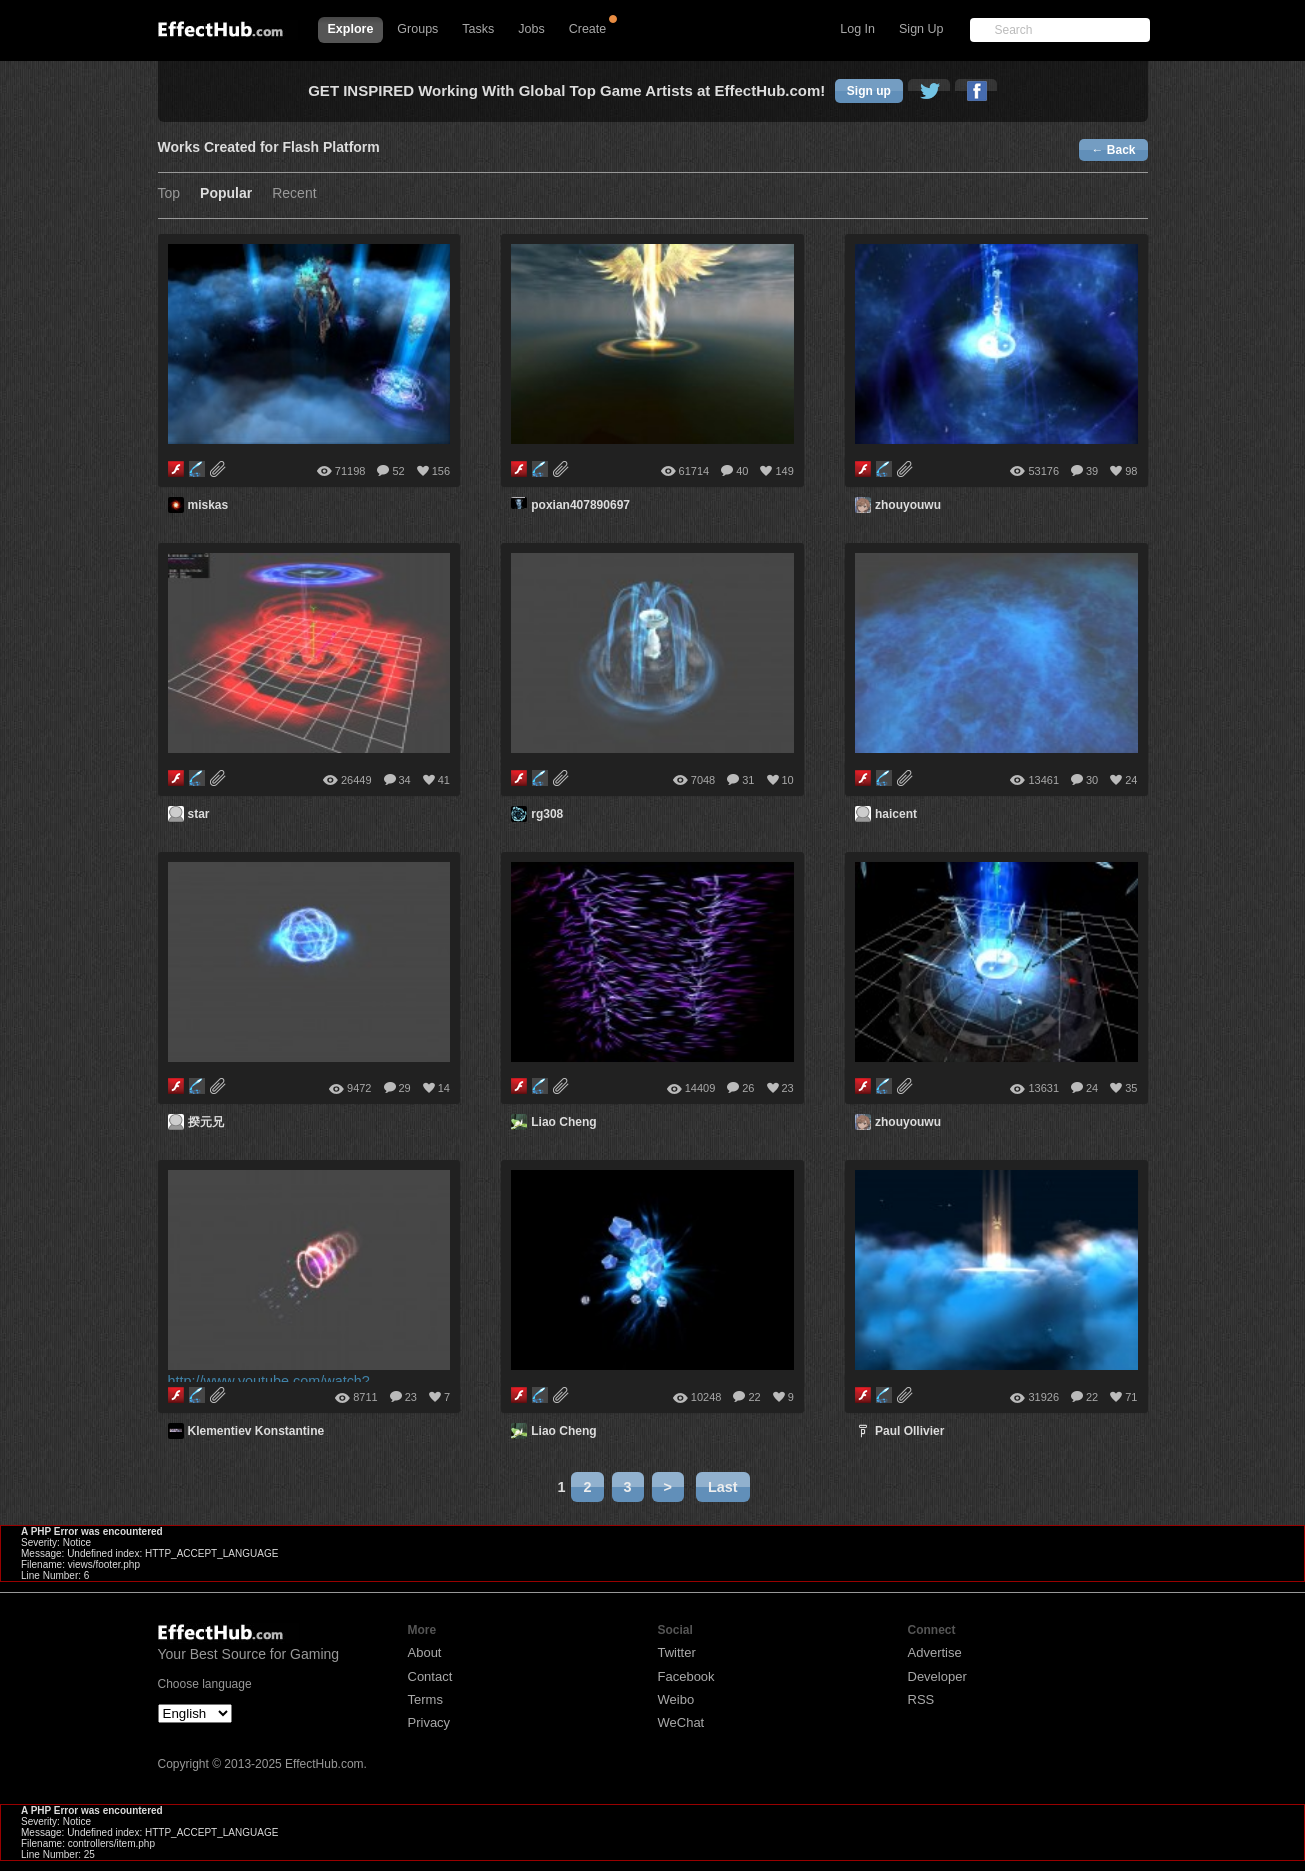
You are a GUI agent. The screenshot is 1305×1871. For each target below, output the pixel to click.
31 (748, 780)
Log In (857, 29)
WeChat (681, 1722)
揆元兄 (206, 1122)
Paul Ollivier (909, 1431)
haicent (896, 814)
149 (784, 471)
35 (1131, 1088)
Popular (226, 193)
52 (398, 471)
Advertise (935, 1652)
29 (405, 1088)
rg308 (547, 814)
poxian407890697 (580, 505)
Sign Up (921, 29)
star (199, 814)
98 (1131, 471)
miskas (208, 505)
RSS (921, 1699)
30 (1092, 780)
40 (742, 471)
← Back (1113, 150)
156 (441, 471)
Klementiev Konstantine (256, 1431)
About (425, 1652)
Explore (351, 29)
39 (1092, 471)
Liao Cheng (563, 1122)
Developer (937, 1676)
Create (588, 29)
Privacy (429, 1722)
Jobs (531, 29)
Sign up (869, 91)
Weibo (676, 1699)
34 (405, 780)
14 (444, 1088)
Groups (417, 29)
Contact (430, 1676)
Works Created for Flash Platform (269, 147)
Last (723, 1487)
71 (1131, 1397)
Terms (425, 1699)
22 (754, 1397)
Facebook (686, 1676)
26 (748, 1088)
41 (444, 780)
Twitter (677, 1652)
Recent (294, 193)
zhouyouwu (908, 505)
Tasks (478, 29)
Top (169, 193)
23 (788, 1088)
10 (788, 780)
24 (1131, 780)
